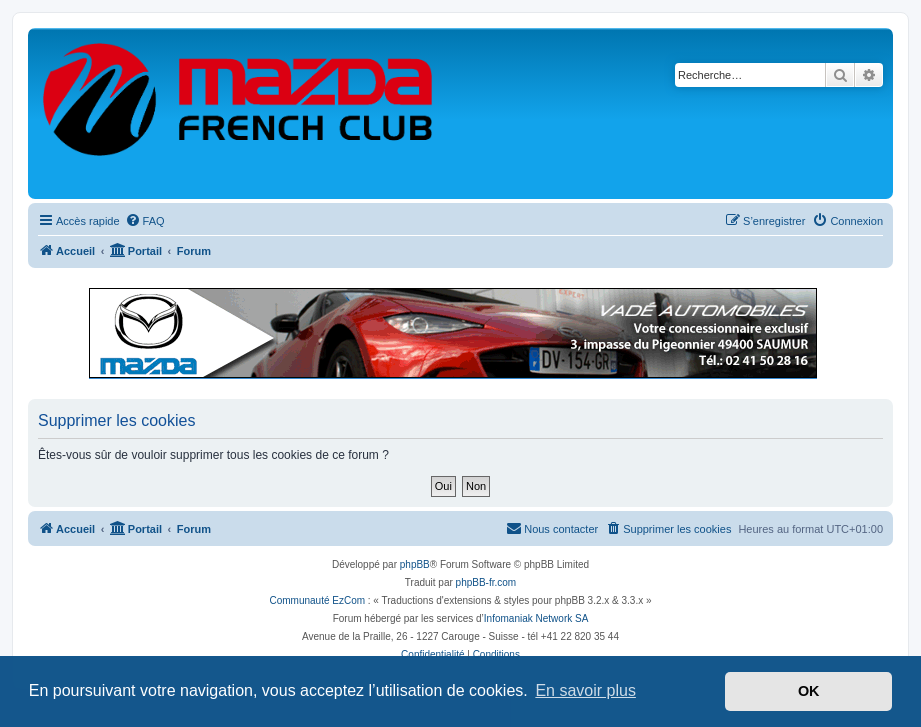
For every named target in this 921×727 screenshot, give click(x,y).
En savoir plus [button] (585, 690)
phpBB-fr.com (486, 582)
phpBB (415, 564)
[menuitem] (145, 221)
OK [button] (809, 691)
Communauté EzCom (317, 600)
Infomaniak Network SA (536, 618)
